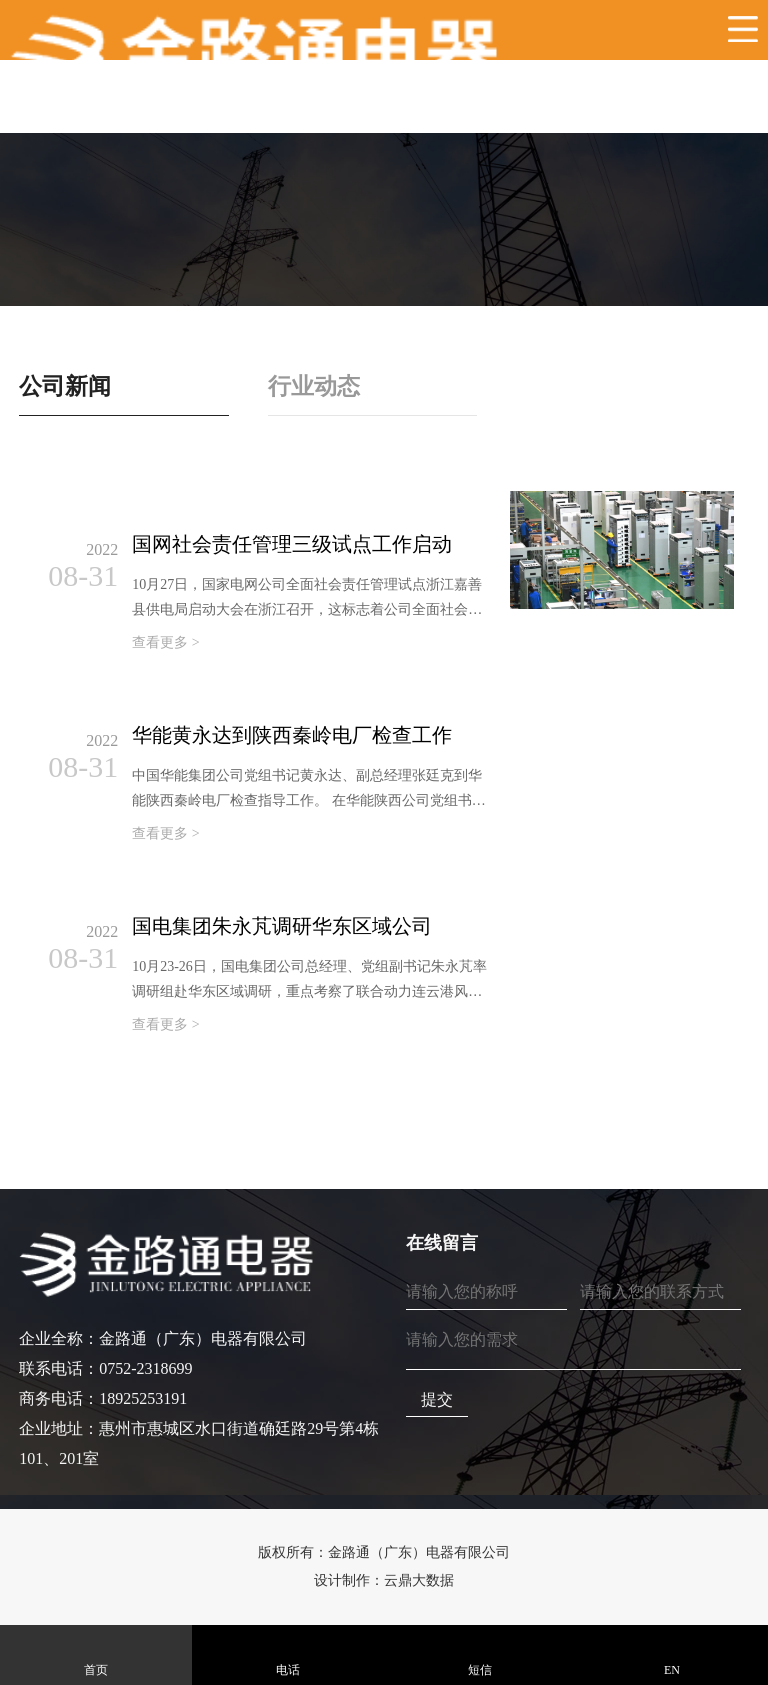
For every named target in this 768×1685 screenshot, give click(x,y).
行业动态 (317, 386)
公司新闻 (67, 386)
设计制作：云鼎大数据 (384, 1580)
